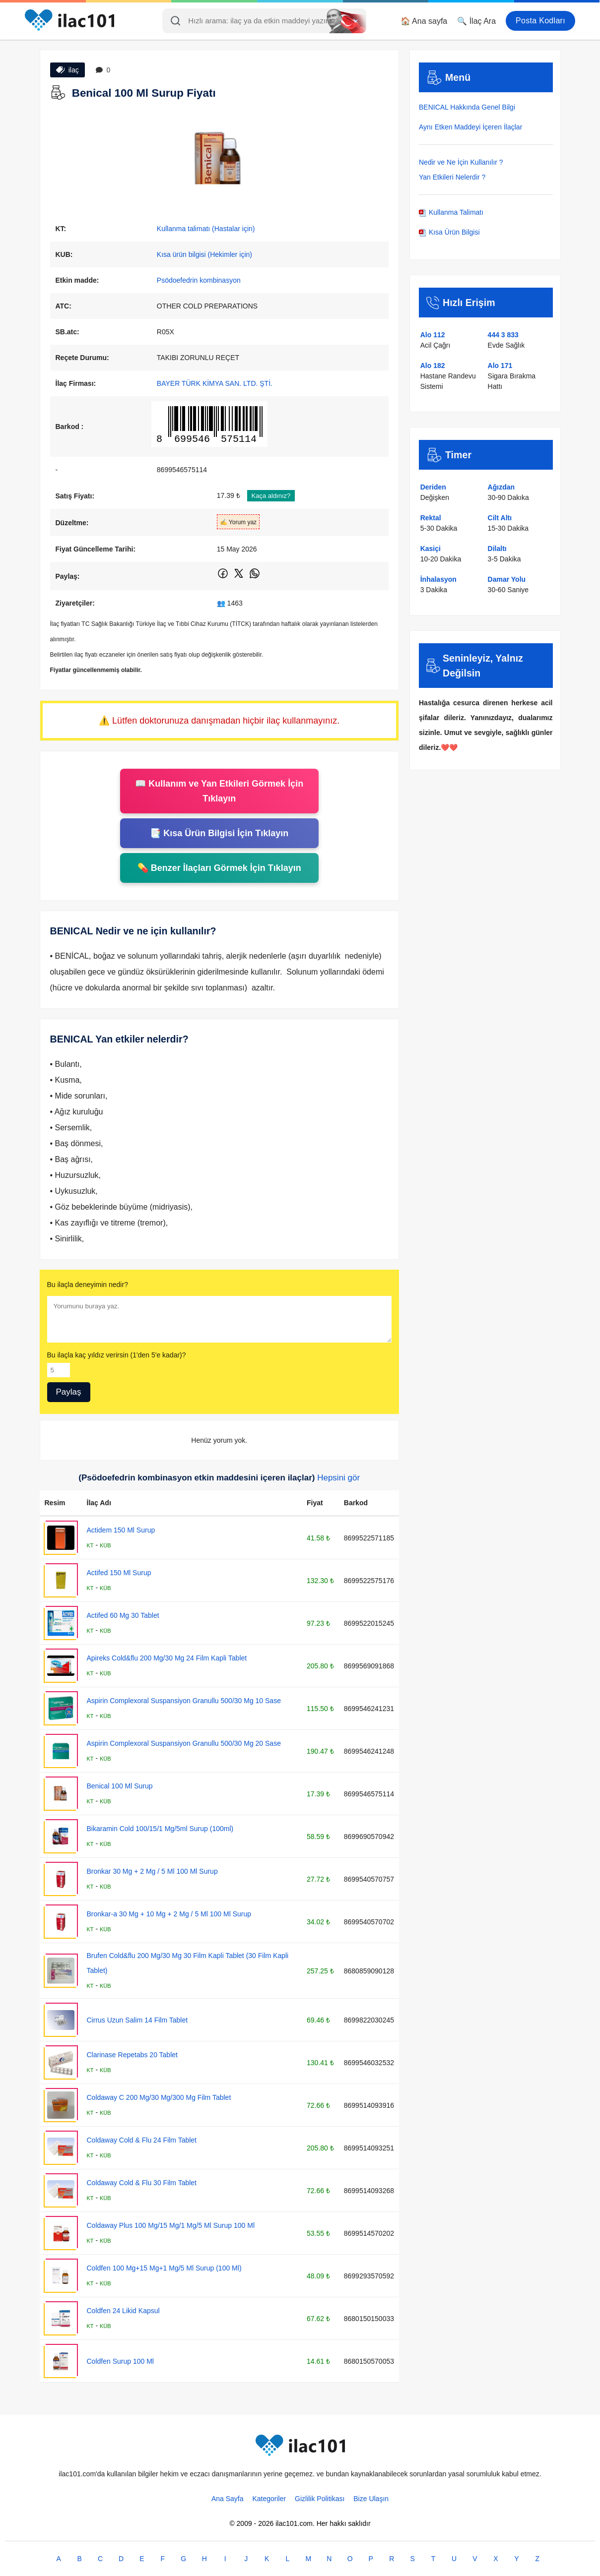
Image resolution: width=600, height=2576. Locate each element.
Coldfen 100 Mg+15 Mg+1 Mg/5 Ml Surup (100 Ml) (164, 2268)
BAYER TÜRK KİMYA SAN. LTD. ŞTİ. (214, 383)
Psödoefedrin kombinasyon (199, 280)
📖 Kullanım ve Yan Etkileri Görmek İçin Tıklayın (219, 791)
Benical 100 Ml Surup (120, 1786)
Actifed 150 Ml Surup (119, 1573)
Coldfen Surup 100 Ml (120, 2361)
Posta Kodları (540, 20)
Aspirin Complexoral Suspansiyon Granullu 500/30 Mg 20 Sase (184, 1743)
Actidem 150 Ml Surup (121, 1530)
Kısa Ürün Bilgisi (449, 232)
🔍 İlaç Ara (476, 21)
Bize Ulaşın (371, 2499)
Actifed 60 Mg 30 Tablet (123, 1615)
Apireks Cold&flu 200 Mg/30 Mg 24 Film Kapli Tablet (167, 1658)
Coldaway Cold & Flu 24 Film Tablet (142, 2140)
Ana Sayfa (227, 2499)
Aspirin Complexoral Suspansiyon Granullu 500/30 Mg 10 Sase (184, 1701)
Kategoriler (269, 2499)
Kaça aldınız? (271, 495)
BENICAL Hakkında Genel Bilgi (467, 107)
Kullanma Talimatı (451, 212)
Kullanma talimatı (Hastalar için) (206, 229)
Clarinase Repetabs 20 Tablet (132, 2055)
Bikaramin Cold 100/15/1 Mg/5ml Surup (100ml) (160, 1829)
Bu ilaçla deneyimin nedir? (87, 1284)
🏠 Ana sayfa (424, 21)
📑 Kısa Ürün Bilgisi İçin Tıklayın (219, 833)
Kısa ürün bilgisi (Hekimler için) (204, 254)
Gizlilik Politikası (319, 2499)
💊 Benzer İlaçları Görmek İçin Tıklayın (219, 868)
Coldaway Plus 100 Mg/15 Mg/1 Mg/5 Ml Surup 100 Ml (171, 2225)
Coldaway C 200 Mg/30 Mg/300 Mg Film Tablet (159, 2097)
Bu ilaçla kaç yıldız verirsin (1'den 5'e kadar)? (116, 1355)
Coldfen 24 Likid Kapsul (123, 2311)
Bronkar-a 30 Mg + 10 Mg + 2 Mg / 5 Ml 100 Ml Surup (169, 1914)
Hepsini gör (338, 1477)
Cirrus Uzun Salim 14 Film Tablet (137, 2020)
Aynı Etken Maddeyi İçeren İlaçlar (470, 127)
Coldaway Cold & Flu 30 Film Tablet (142, 2183)
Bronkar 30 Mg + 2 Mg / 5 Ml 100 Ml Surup (152, 1871)
